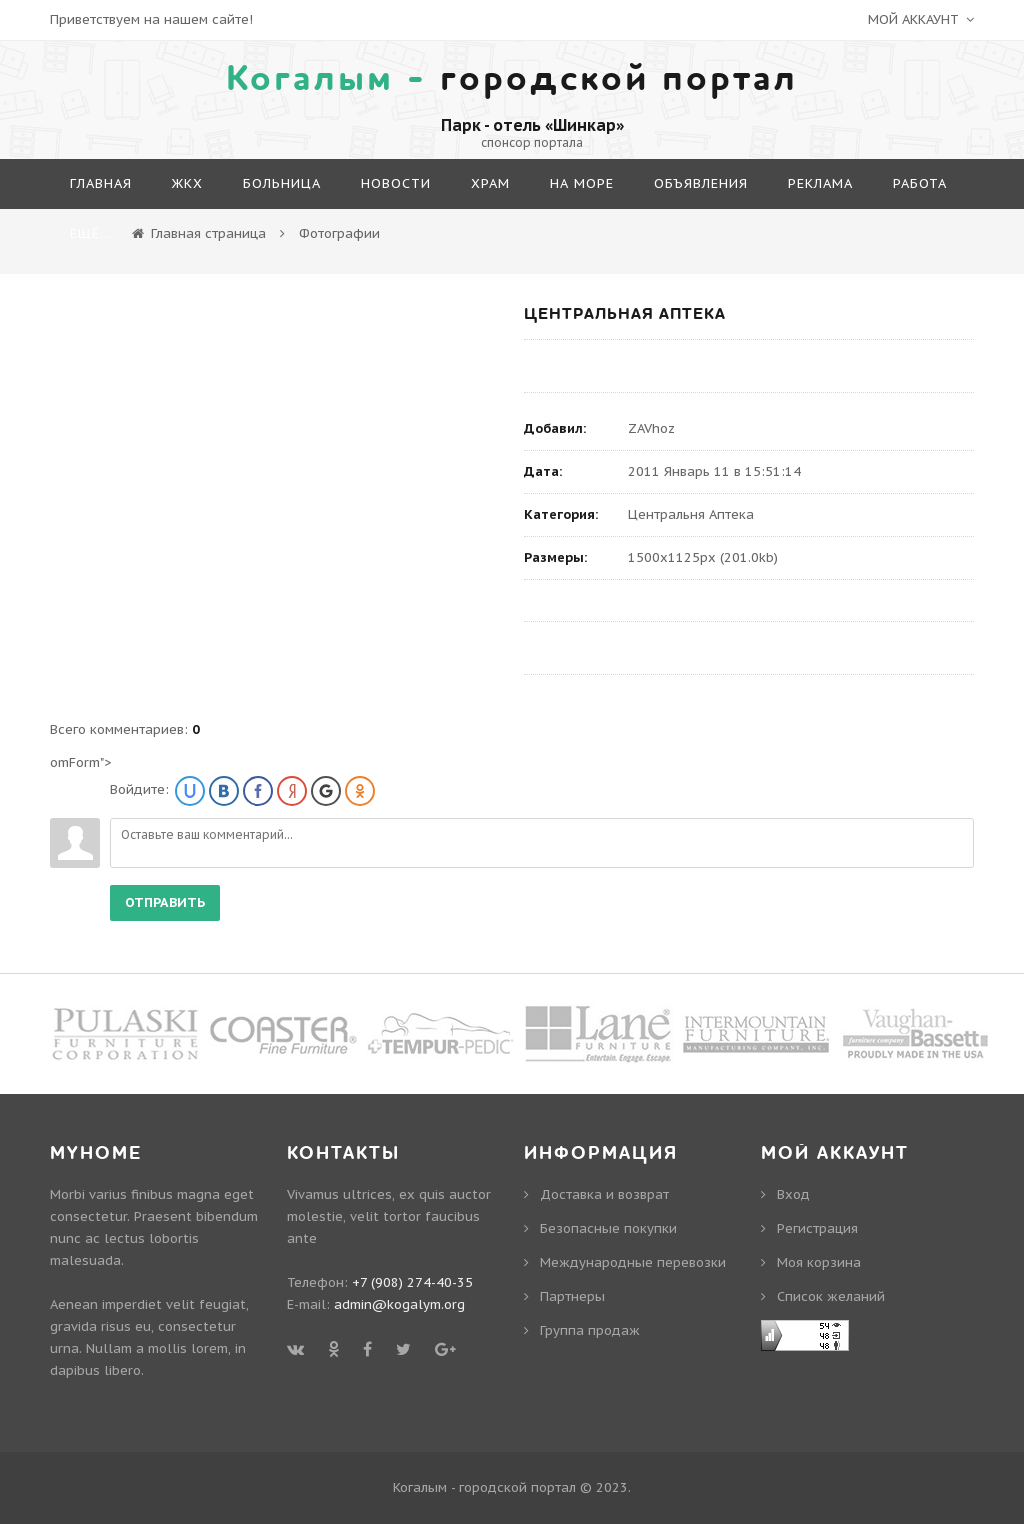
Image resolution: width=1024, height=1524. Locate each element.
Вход (793, 1194)
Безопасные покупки (608, 1228)
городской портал (512, 79)
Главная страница (208, 233)
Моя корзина (819, 1262)
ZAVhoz (651, 428)
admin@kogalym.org (399, 1304)
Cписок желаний (831, 1296)
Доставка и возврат (604, 1194)
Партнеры (572, 1296)
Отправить (165, 902)
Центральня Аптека (691, 514)
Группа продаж (590, 1330)
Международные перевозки (633, 1262)
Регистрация (817, 1228)
